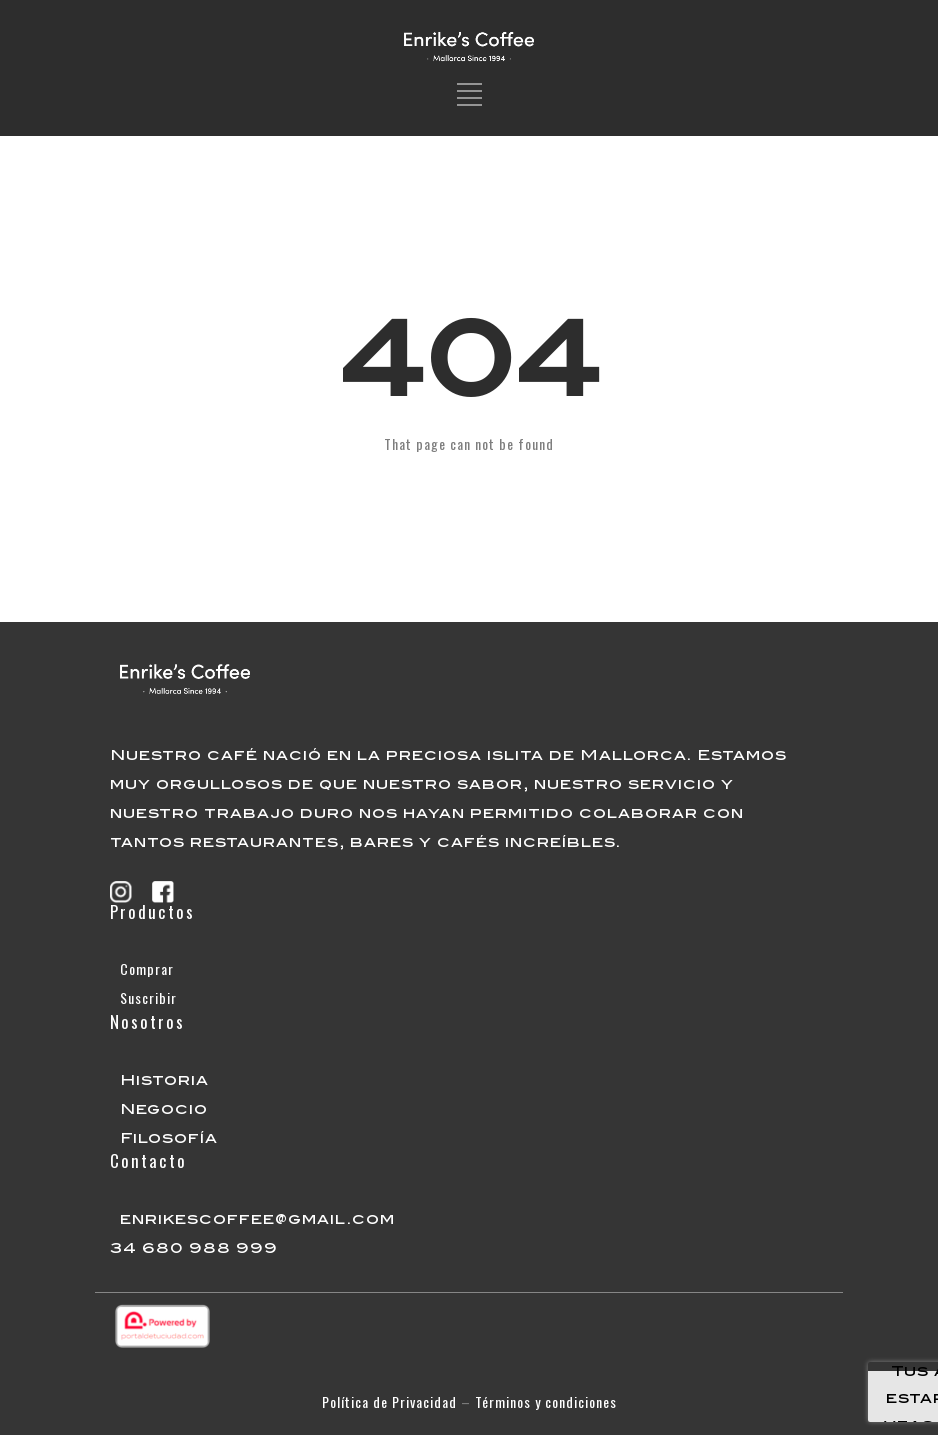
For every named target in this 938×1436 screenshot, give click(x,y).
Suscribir (148, 997)
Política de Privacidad (389, 1401)
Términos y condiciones (546, 1401)
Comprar (147, 968)
